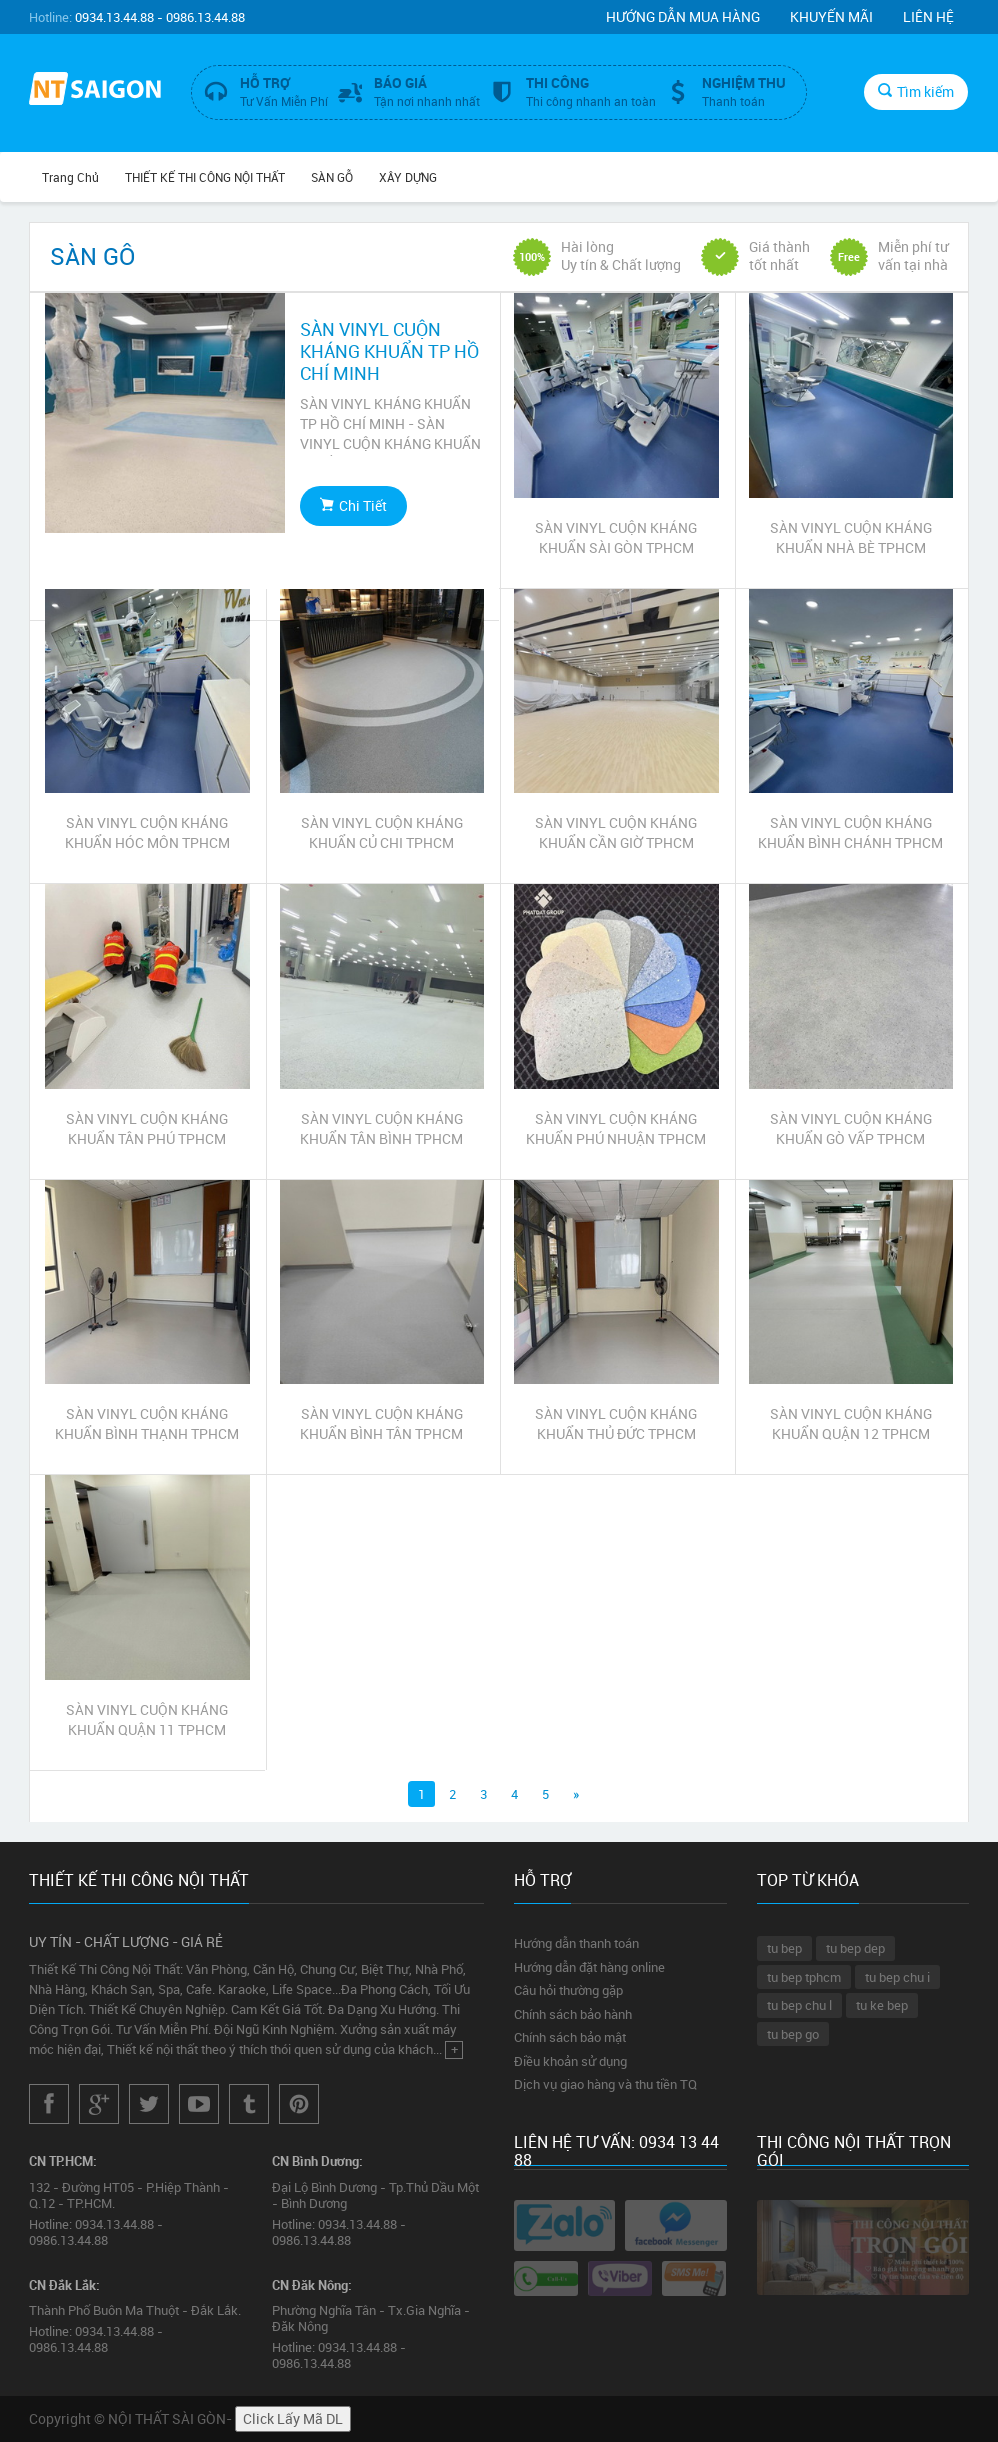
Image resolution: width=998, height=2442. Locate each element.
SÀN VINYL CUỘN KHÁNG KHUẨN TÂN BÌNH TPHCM (381, 1128)
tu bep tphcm (804, 1977)
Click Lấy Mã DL (293, 2418)
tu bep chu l (799, 2005)
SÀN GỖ (332, 177)
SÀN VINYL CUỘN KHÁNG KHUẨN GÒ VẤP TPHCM (851, 1128)
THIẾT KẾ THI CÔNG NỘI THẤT (205, 177)
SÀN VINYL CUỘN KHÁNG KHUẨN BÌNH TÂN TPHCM (381, 1423)
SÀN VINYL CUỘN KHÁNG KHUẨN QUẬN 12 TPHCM (851, 1423)
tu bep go (793, 2034)
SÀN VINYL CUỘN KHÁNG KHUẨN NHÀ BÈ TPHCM (851, 537)
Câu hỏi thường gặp (568, 1990)
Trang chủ (70, 177)
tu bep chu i (897, 1977)
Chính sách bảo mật (570, 2037)
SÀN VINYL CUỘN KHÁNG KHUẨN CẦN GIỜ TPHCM (616, 832)
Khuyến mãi (831, 16)
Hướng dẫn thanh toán (576, 1943)
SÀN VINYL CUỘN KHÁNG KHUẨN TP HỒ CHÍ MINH (389, 351)
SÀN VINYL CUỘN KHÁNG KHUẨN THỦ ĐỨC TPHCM (616, 1423)
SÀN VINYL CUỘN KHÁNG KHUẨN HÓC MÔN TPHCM (147, 832)
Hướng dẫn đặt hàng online (589, 1967)
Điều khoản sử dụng (570, 2061)
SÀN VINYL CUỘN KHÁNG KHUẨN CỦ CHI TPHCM (382, 832)
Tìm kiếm (916, 91)
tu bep (784, 1948)
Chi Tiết (353, 505)
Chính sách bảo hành (573, 2014)
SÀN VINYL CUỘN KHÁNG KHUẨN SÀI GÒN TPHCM (616, 537)
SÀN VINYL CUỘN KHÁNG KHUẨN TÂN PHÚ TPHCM (147, 1128)
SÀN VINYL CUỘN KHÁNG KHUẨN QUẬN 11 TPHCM (147, 1719)
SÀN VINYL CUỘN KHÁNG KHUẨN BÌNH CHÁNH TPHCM (850, 832)
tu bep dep (855, 1948)
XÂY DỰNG (408, 177)
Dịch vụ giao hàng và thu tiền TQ (605, 2084)
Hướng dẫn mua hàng (683, 16)
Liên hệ (928, 16)
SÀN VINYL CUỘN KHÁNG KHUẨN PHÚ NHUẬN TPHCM (616, 1128)
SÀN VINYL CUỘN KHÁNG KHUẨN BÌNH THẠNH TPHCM (147, 1423)
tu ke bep (882, 2005)
